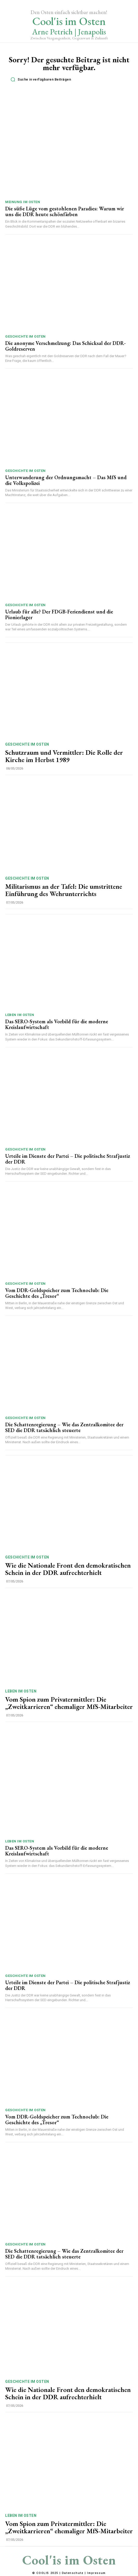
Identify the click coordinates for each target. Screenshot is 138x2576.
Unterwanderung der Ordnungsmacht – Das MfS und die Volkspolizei (66, 480)
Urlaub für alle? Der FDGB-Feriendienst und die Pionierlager (59, 614)
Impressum (96, 2573)
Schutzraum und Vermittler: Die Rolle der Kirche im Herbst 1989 (64, 756)
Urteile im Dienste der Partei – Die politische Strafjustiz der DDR (67, 1159)
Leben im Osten (19, 1014)
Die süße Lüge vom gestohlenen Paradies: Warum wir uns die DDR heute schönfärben (64, 211)
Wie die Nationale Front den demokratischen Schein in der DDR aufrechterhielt (68, 1569)
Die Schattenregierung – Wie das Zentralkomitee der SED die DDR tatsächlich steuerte (64, 1427)
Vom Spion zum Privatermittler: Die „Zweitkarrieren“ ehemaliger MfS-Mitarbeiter (69, 1703)
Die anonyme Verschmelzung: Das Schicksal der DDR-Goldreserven (65, 346)
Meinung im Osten (22, 202)
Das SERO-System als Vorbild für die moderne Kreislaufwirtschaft (56, 1024)
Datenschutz (73, 2573)
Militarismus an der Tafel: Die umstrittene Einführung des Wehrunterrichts (63, 890)
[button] (70, 79)
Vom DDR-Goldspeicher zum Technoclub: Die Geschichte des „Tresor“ (56, 1293)
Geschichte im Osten (25, 336)
